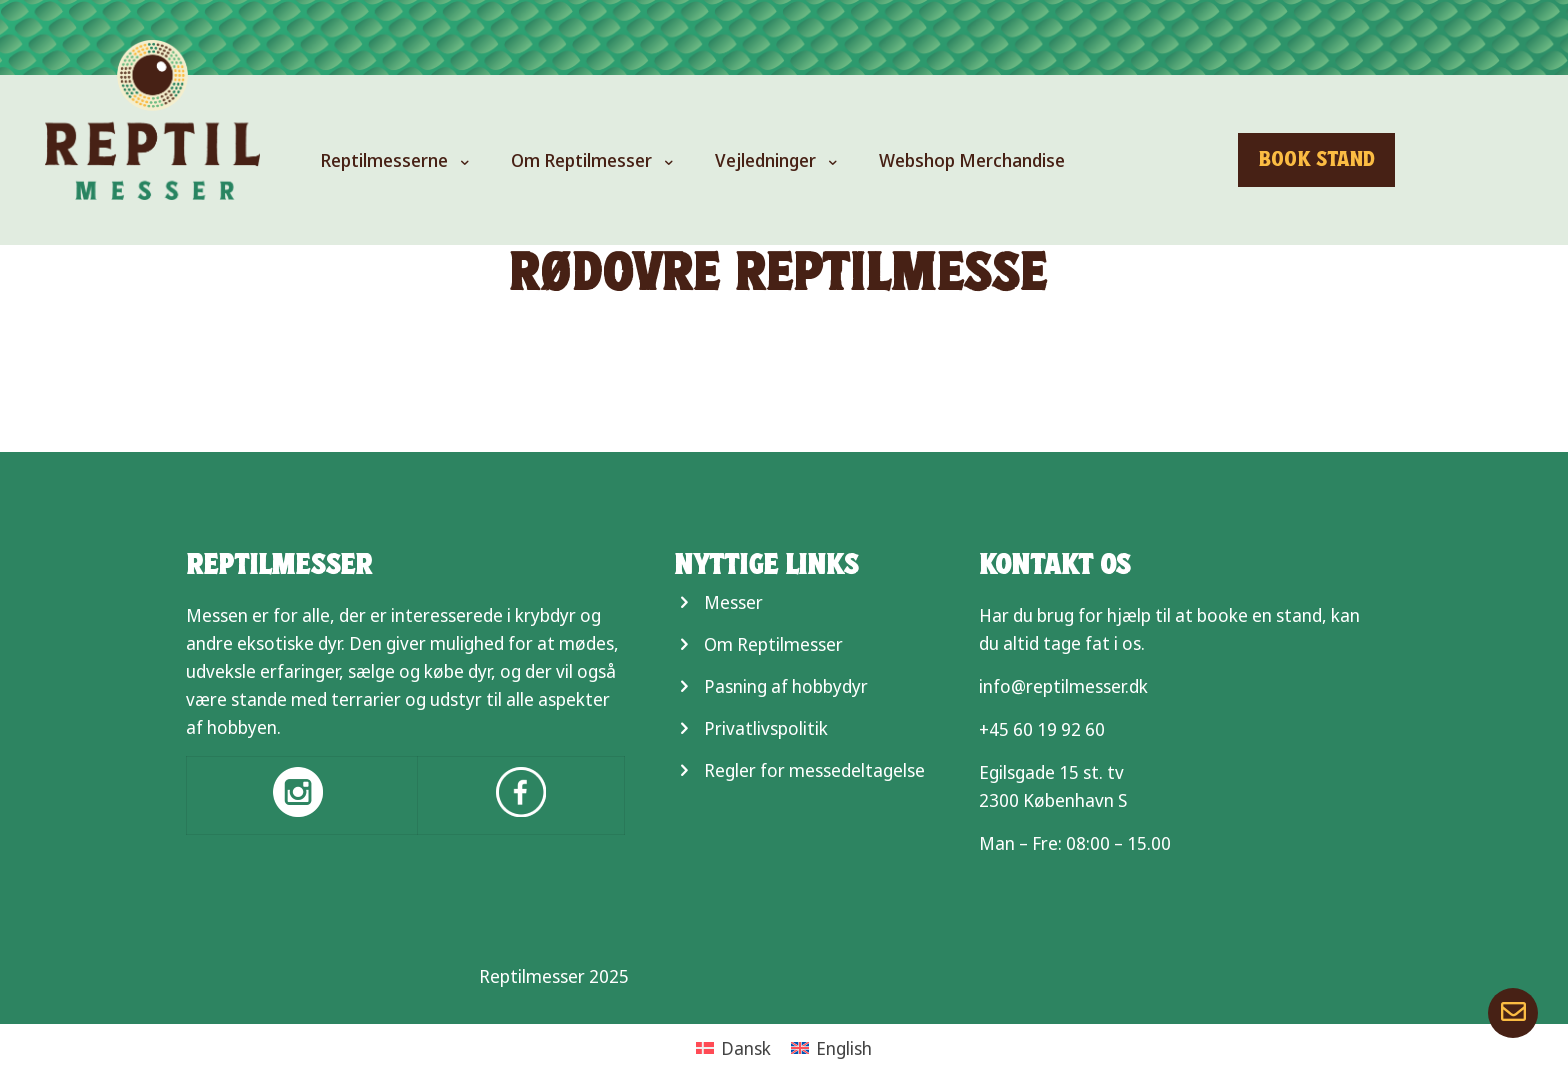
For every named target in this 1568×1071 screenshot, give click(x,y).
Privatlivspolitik (766, 728)
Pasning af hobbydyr (786, 686)
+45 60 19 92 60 (1042, 729)
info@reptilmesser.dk (1063, 686)
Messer (733, 602)
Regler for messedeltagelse (814, 770)
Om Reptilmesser (773, 644)
